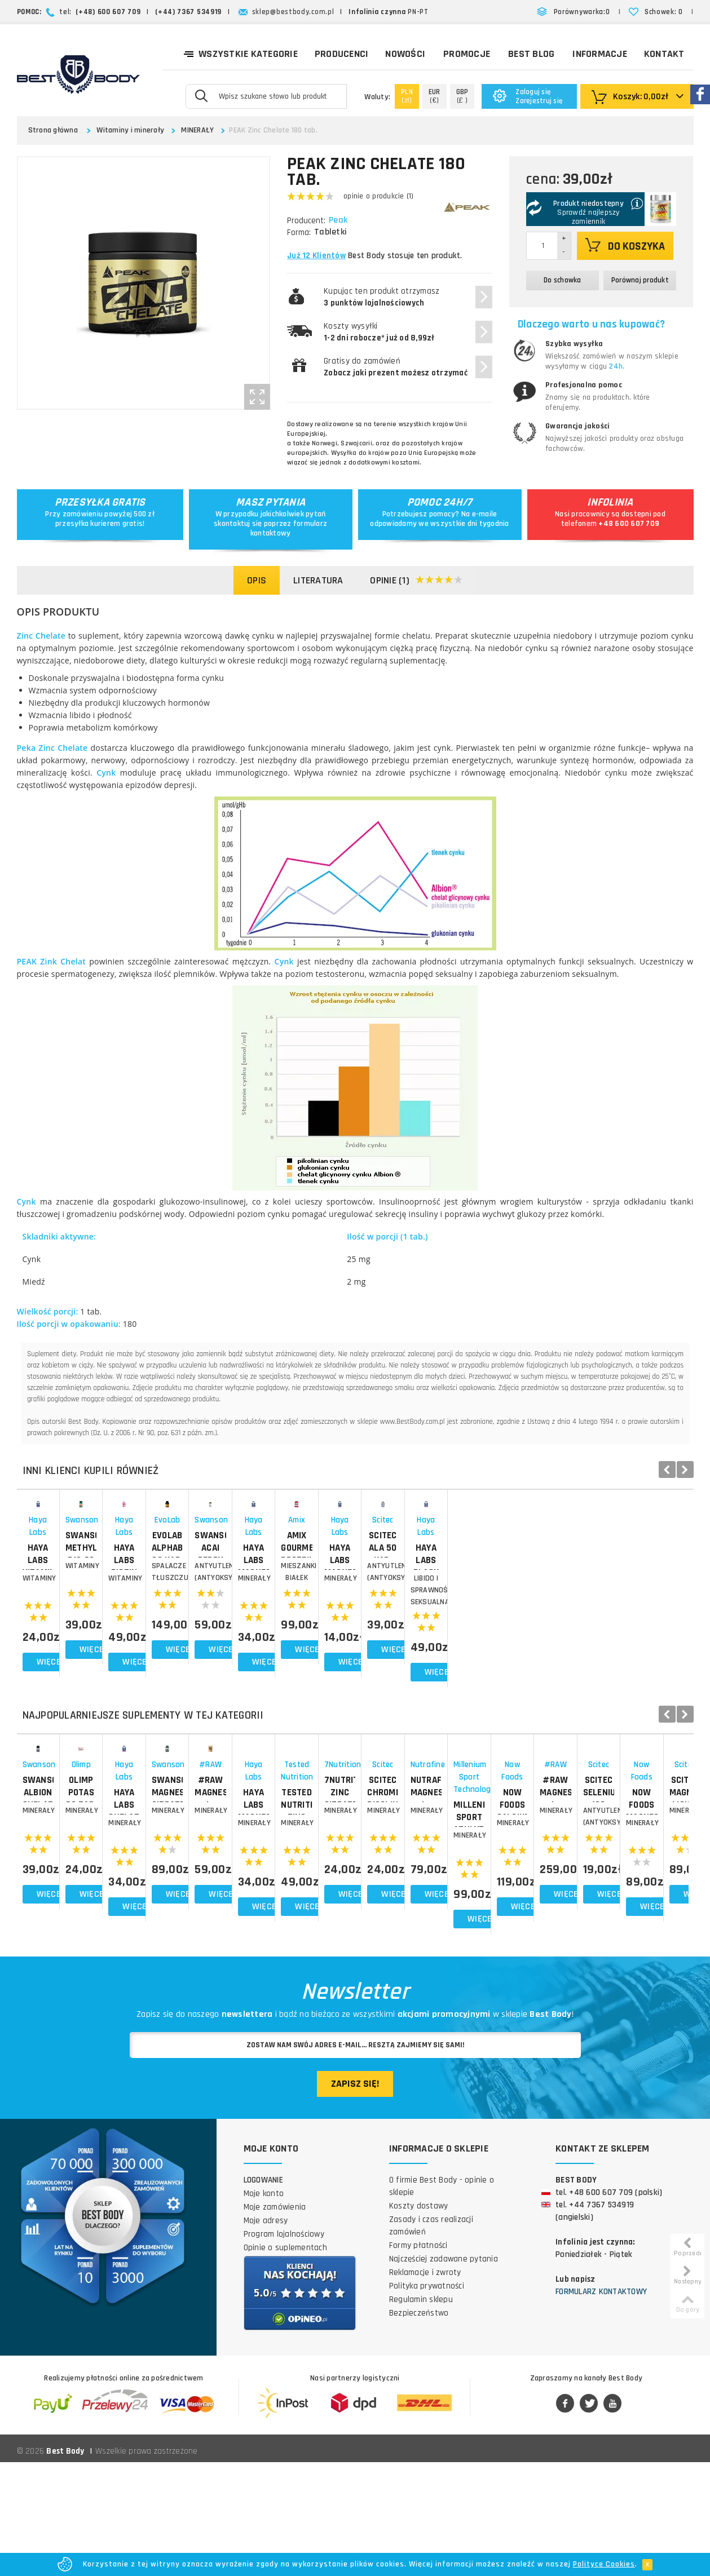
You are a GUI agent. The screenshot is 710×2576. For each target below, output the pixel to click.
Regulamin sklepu (421, 2414)
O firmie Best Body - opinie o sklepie (441, 2300)
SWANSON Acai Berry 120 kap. (625, 1634)
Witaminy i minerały (130, 130)
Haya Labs (84, 1612)
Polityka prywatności (426, 2400)
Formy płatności (418, 2359)
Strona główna (53, 130)
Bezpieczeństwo (419, 2427)
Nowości (405, 53)
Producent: (306, 220)
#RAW (625, 1915)
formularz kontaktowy (288, 528)
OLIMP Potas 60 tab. (220, 1931)
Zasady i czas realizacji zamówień (431, 2340)
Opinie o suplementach (285, 2362)
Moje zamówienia (275, 2321)
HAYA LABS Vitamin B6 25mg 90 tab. (83, 1634)
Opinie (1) (416, 581)
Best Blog (531, 53)
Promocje (466, 53)
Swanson (219, 1612)
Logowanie (263, 2294)
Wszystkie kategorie (240, 53)
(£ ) (462, 96)
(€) (434, 96)
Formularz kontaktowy (601, 2406)
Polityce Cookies (604, 2564)
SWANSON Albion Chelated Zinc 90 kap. (84, 1937)
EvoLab (490, 1612)
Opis (256, 580)
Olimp (219, 1915)
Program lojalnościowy (284, 2348)
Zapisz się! (355, 2198)
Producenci (342, 53)
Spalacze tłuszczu (489, 1658)
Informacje (599, 53)
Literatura (318, 580)
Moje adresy (266, 2335)
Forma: (299, 232)
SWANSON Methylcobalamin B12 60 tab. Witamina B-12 (219, 1634)
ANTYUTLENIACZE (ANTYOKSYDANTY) (625, 1658)
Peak (339, 220)
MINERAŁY (197, 130)
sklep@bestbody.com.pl (293, 11)
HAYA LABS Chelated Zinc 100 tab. (355, 1937)
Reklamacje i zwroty (425, 2387)
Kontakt (664, 53)
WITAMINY (84, 1658)
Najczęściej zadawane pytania (443, 2373)
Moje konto (264, 2308)
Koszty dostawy (418, 2320)
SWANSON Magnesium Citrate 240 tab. (490, 1937)
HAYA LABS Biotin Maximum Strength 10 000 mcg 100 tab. (355, 1640)
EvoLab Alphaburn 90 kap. (490, 1628)
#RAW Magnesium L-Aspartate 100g (625, 1937)
